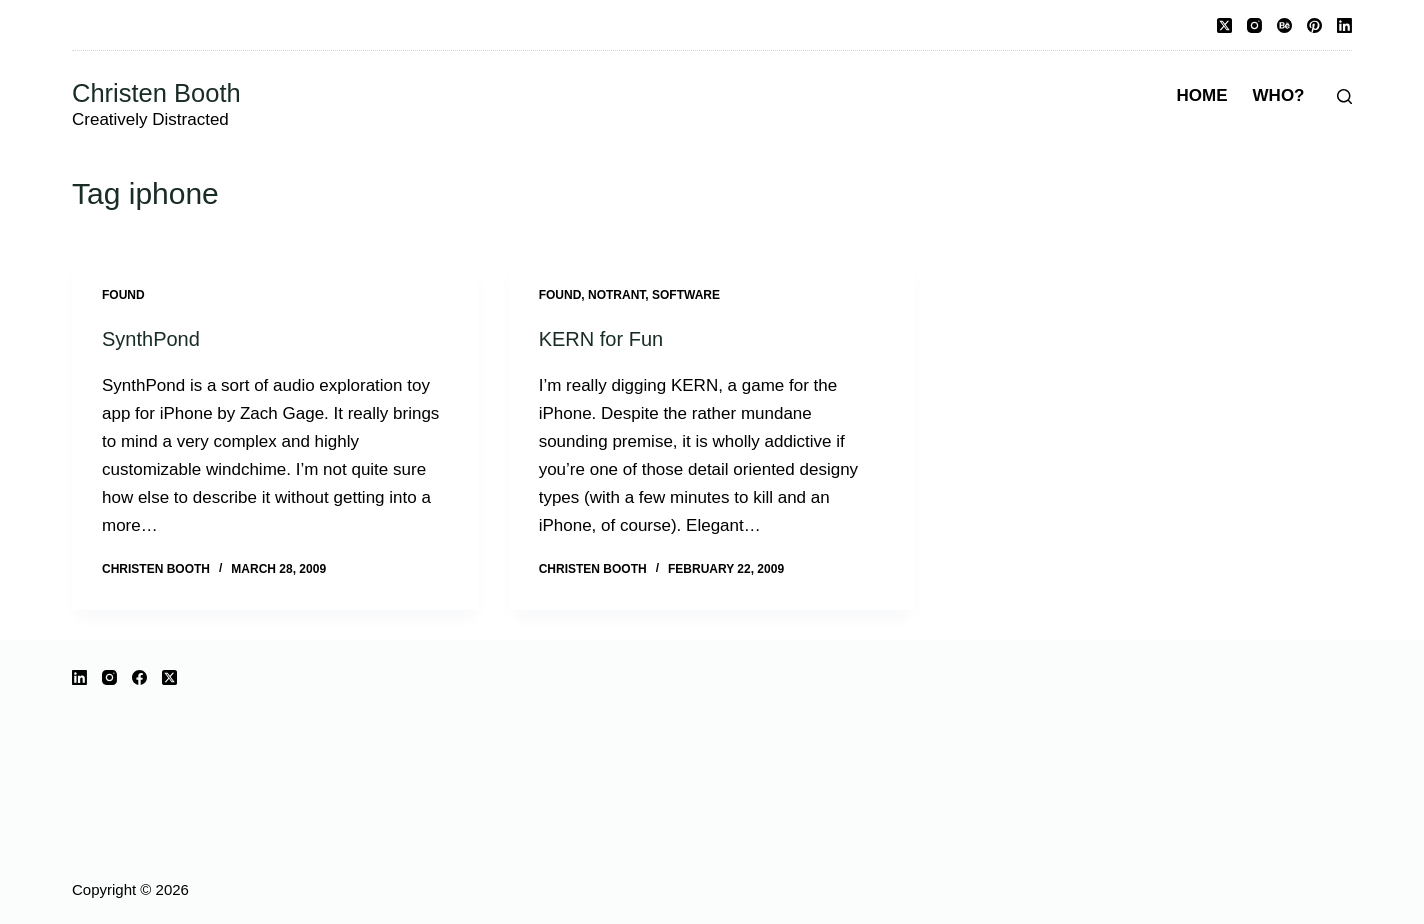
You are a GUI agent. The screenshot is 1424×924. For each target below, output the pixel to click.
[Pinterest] (1314, 25)
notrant (616, 295)
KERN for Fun (601, 339)
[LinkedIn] (1344, 25)
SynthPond (151, 339)
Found (123, 295)
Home (1202, 95)
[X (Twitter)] (1224, 25)
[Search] (1344, 96)
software (686, 295)
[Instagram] (1254, 25)
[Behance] (1284, 25)
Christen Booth (156, 93)
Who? (1279, 95)
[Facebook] (139, 677)
